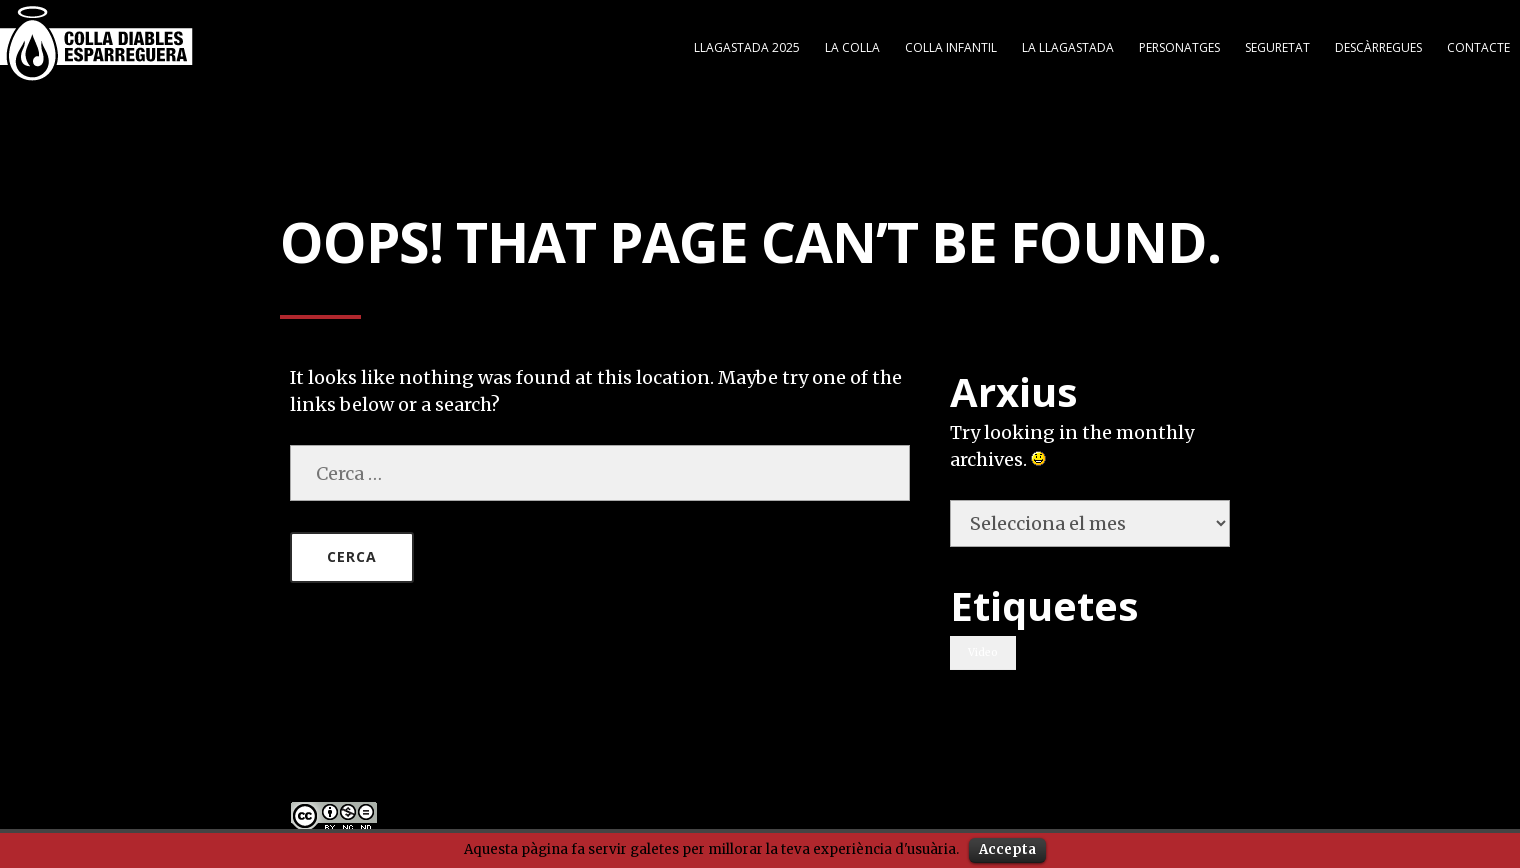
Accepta (1007, 849)
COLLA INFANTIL (951, 43)
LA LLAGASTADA (1068, 43)
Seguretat (1277, 43)
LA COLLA (852, 43)
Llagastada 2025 (747, 43)
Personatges (1179, 43)
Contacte (1478, 43)
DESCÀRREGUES (1378, 43)
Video (983, 648)
